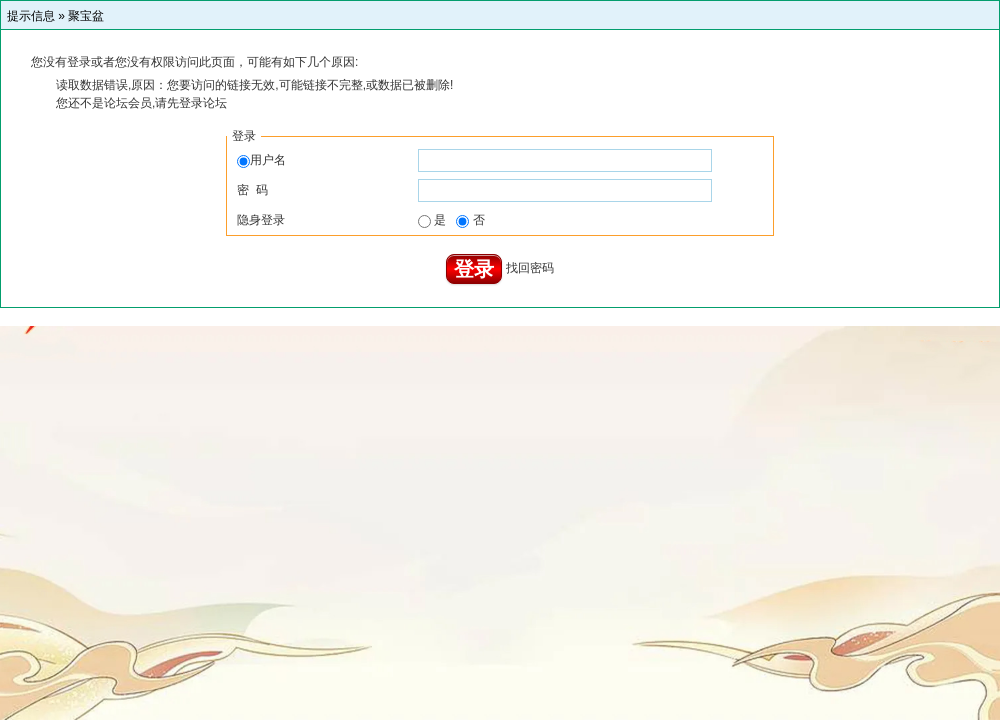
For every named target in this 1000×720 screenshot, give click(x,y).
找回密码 (530, 269)
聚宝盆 (86, 16)
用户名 (261, 160)
